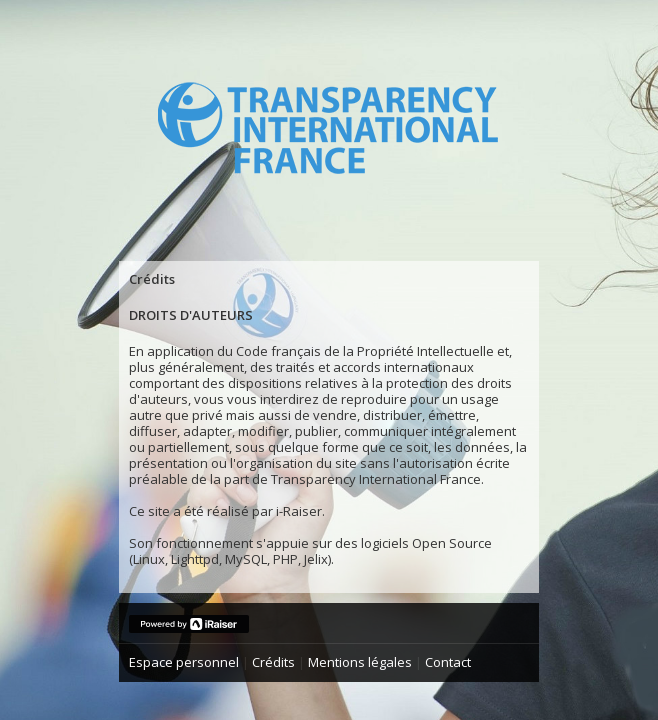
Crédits (273, 662)
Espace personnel (184, 662)
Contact (448, 662)
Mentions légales (360, 662)
